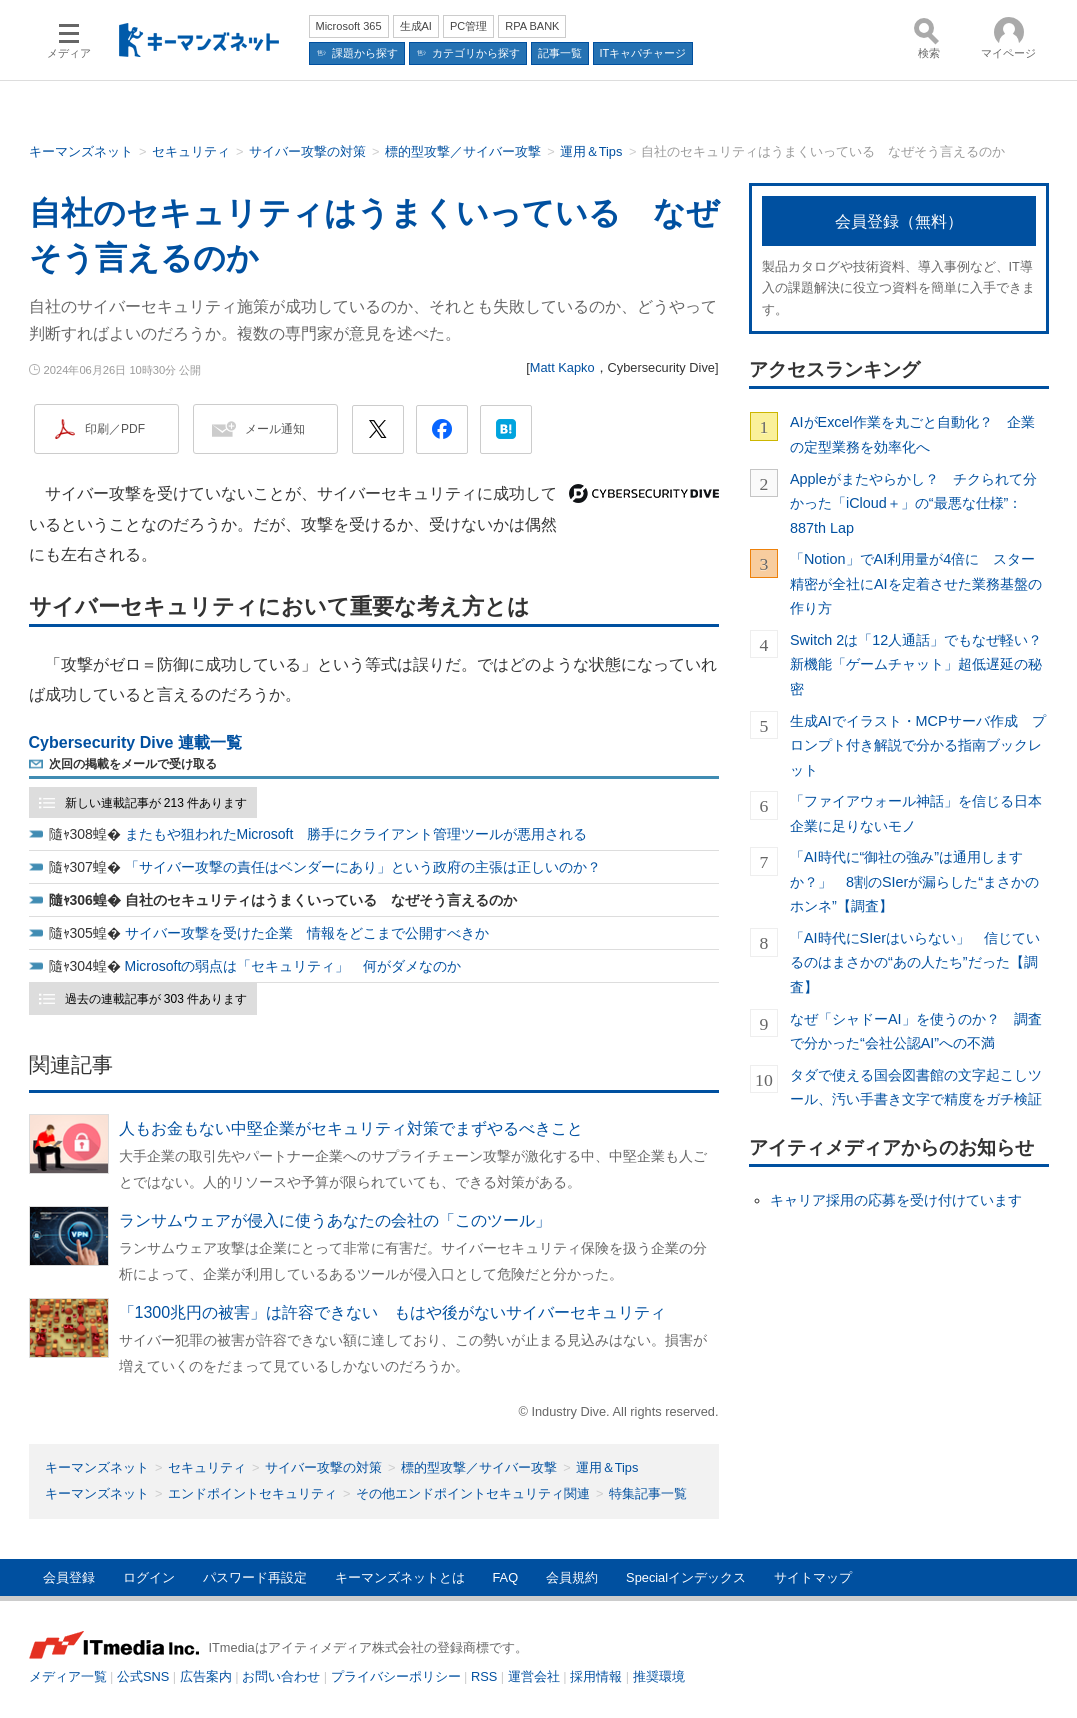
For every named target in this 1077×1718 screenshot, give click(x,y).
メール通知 (275, 429)
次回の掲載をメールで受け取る (133, 764)
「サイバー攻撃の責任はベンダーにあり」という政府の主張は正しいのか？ (363, 867)
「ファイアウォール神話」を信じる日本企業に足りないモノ (916, 813)
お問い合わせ (281, 1676)
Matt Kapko (562, 367)
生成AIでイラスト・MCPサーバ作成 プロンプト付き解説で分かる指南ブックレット (918, 745)
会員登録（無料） (899, 221)
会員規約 (572, 1577)
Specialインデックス (686, 1577)
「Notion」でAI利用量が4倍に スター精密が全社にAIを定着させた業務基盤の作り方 (916, 583)
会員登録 (69, 1577)
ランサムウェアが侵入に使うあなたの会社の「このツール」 (335, 1220)
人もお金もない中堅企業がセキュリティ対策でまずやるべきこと (351, 1128)
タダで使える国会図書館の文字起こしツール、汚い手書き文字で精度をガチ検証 (916, 1087)
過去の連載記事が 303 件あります (156, 999)
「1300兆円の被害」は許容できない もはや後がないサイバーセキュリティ (393, 1312)
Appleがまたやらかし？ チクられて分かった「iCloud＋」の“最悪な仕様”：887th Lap (913, 503)
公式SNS (143, 1676)
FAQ (506, 1577)
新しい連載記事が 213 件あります (156, 803)
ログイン (149, 1577)
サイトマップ (813, 1577)
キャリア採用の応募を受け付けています (896, 1200)
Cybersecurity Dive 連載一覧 (135, 742)
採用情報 (596, 1676)
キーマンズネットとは (400, 1577)
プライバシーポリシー (396, 1676)
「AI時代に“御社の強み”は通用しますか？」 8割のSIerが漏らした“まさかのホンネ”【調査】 (914, 881)
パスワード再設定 (255, 1577)
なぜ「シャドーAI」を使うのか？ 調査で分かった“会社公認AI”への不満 (916, 1031)
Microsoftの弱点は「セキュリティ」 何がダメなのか (293, 966)
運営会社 (534, 1676)
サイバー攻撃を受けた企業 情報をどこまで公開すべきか (307, 933)
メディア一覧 (68, 1676)
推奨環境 (659, 1676)
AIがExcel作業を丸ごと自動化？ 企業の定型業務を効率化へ (912, 434)
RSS (484, 1676)
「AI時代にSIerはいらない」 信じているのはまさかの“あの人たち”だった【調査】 (915, 962)
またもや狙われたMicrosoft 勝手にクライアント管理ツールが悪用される (356, 834)
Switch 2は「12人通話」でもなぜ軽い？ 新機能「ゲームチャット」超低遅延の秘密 (919, 664)
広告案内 (206, 1676)
